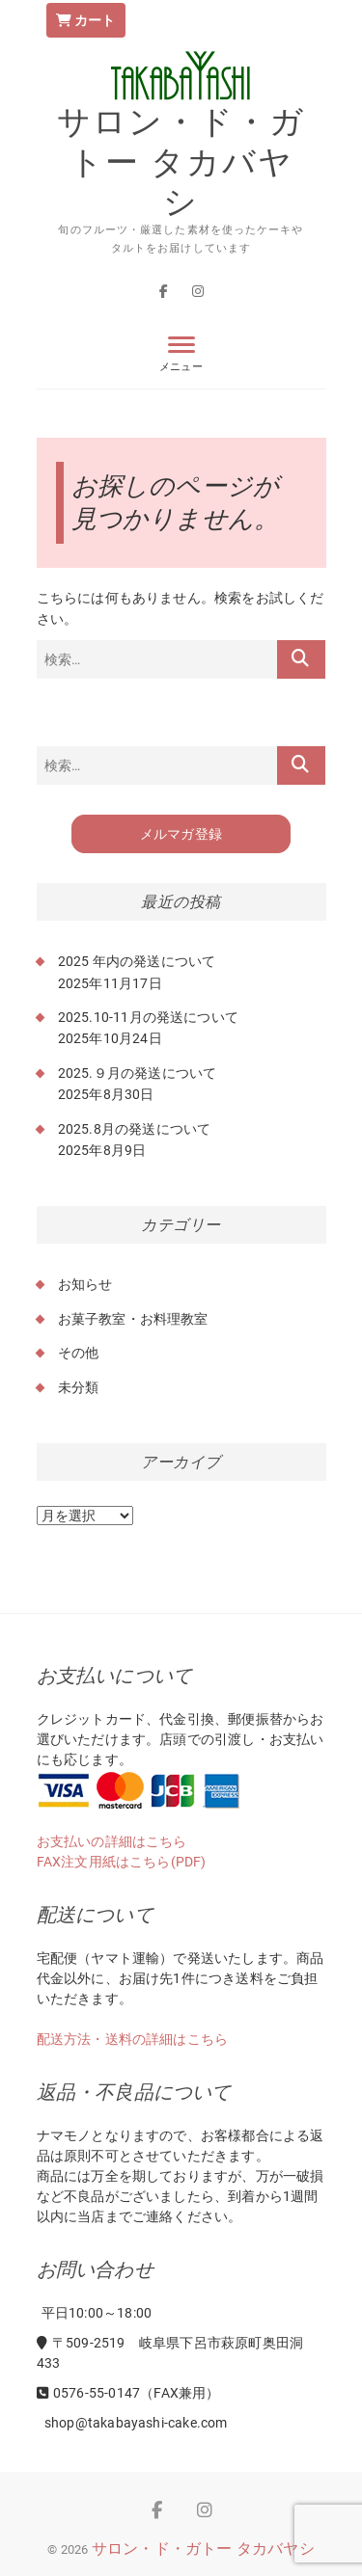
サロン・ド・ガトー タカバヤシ (181, 161)
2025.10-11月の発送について (148, 1017)
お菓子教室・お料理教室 (133, 1319)
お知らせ (85, 1284)
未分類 (78, 1387)
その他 (78, 1352)
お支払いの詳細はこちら (112, 1841)
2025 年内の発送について (137, 961)
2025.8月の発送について (134, 1129)
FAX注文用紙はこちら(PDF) (122, 1861)
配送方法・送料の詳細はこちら (133, 2039)
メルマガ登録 (181, 834)
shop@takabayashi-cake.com (135, 2422)
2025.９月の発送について (137, 1073)
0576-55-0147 (89, 2393)
